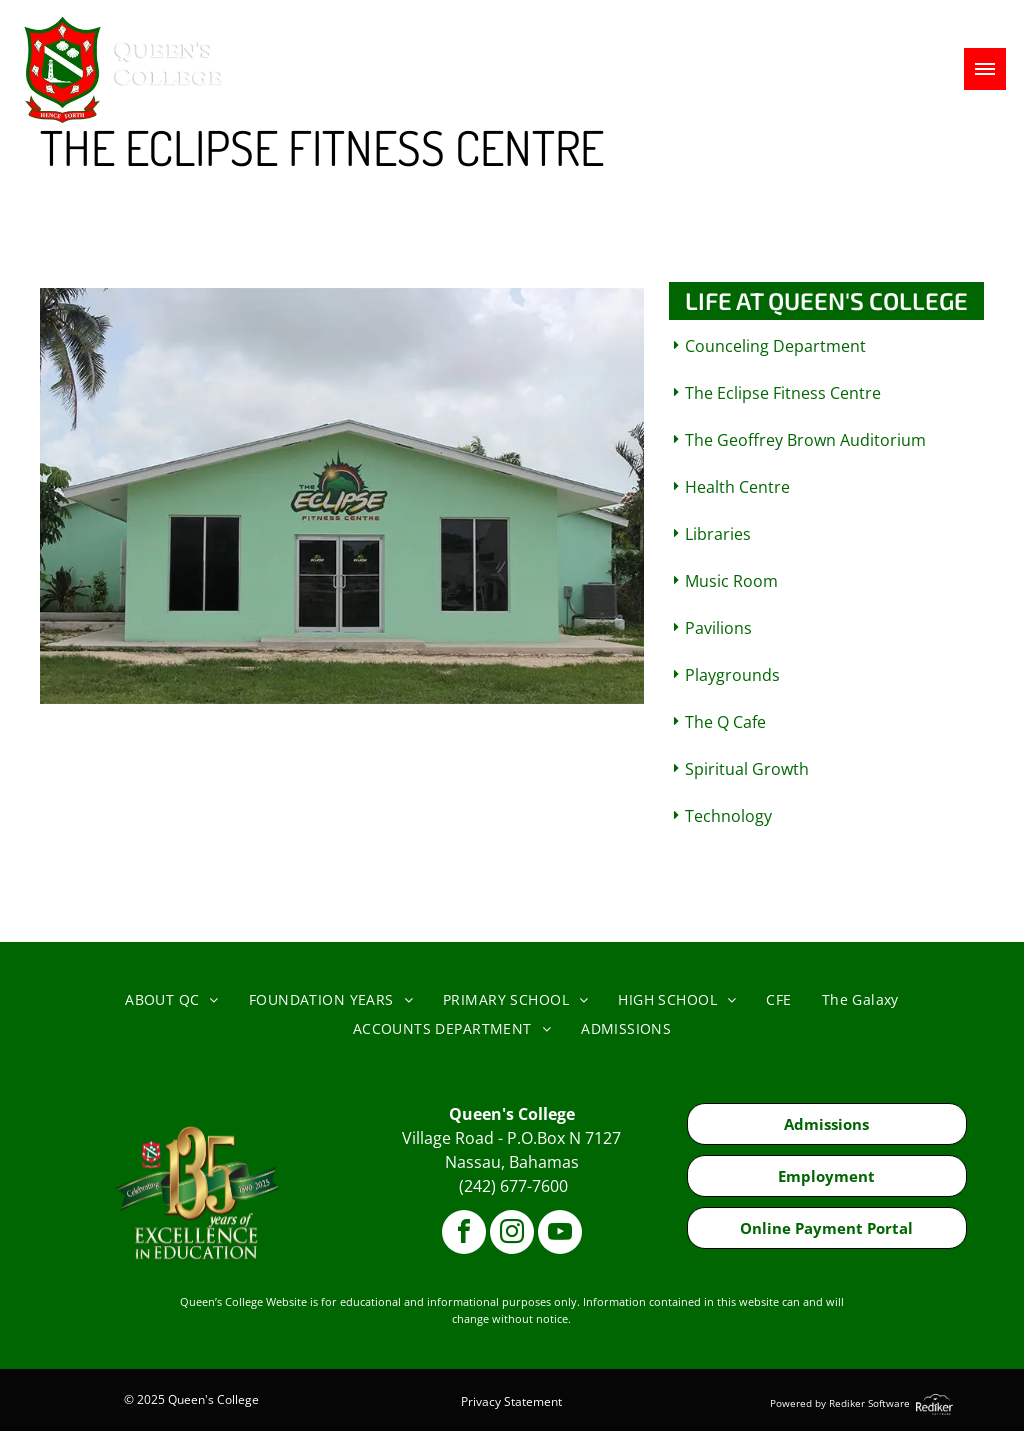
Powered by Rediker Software (840, 1403)
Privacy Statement (511, 1401)
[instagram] (512, 1234)
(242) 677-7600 (513, 1186)
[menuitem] (172, 1000)
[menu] (985, 69)
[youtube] (560, 1234)
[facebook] (464, 1234)
